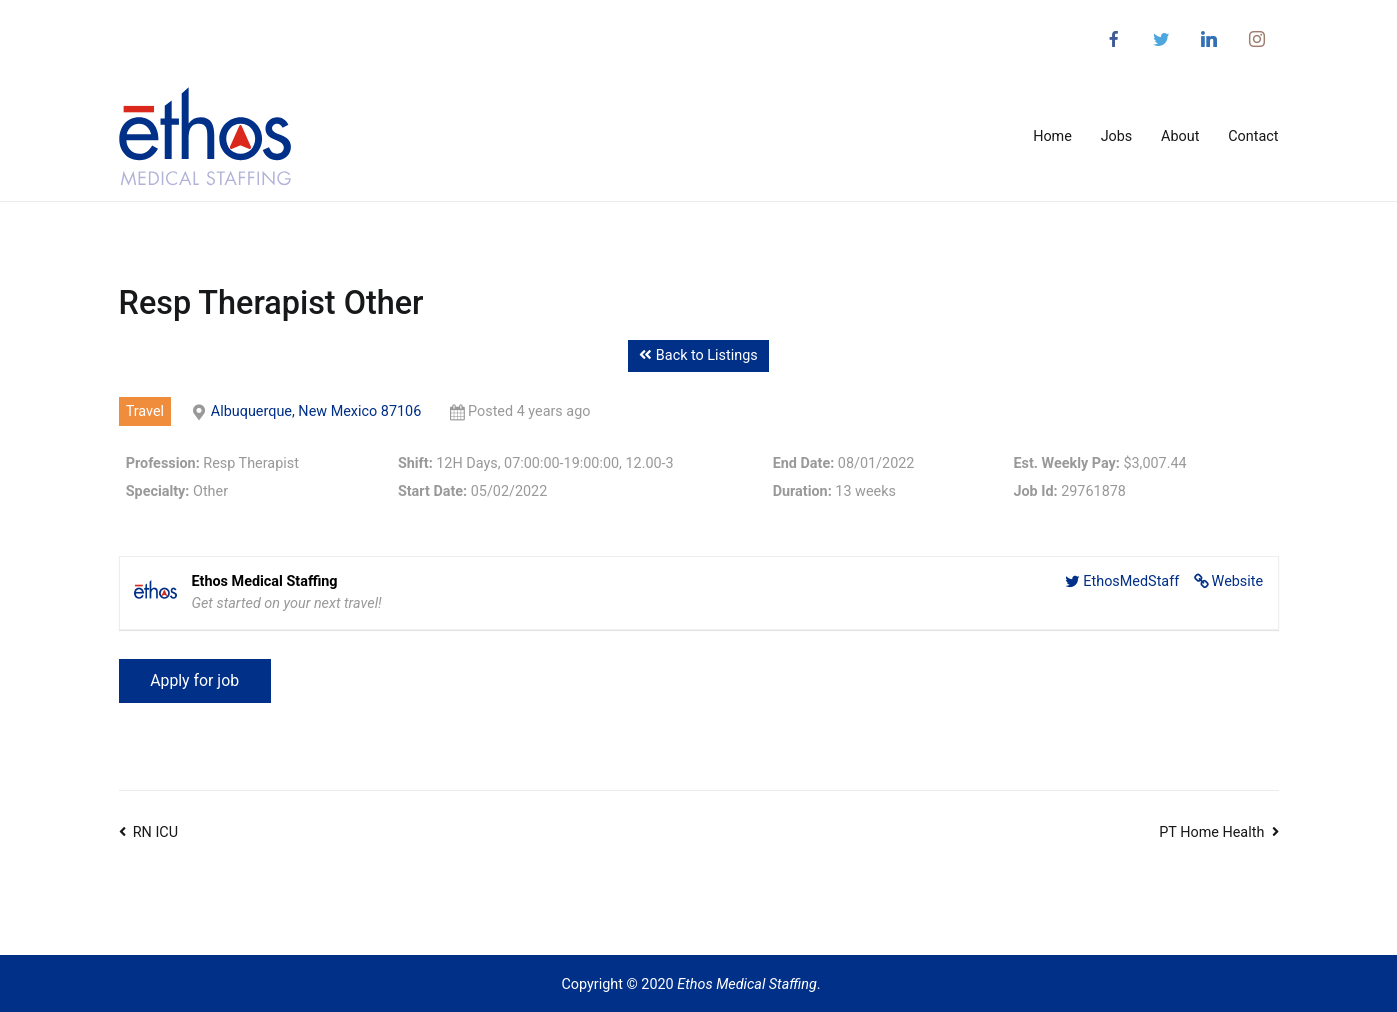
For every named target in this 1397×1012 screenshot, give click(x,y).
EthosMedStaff (1131, 581)
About (1180, 136)
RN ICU (155, 832)
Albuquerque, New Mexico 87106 (316, 411)
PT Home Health (1211, 832)
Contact (1253, 136)
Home (1052, 136)
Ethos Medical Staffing (747, 984)
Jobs (1117, 136)
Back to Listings (698, 355)
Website (1238, 581)
